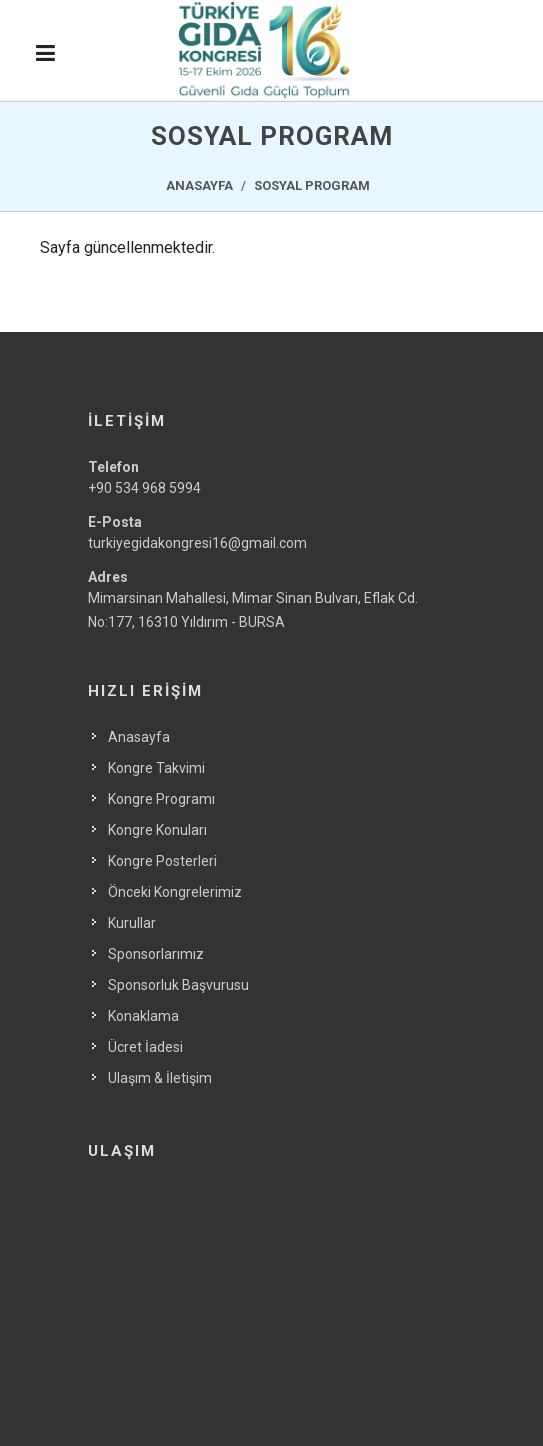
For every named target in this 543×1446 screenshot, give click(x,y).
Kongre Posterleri (162, 861)
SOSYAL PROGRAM (312, 185)
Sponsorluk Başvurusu (178, 985)
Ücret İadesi (145, 1047)
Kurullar (132, 923)
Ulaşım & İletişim (160, 1078)
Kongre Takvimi (156, 768)
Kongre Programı (161, 799)
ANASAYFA (199, 185)
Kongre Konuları (157, 830)
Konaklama (143, 1016)
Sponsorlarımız (156, 954)
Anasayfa (139, 737)
